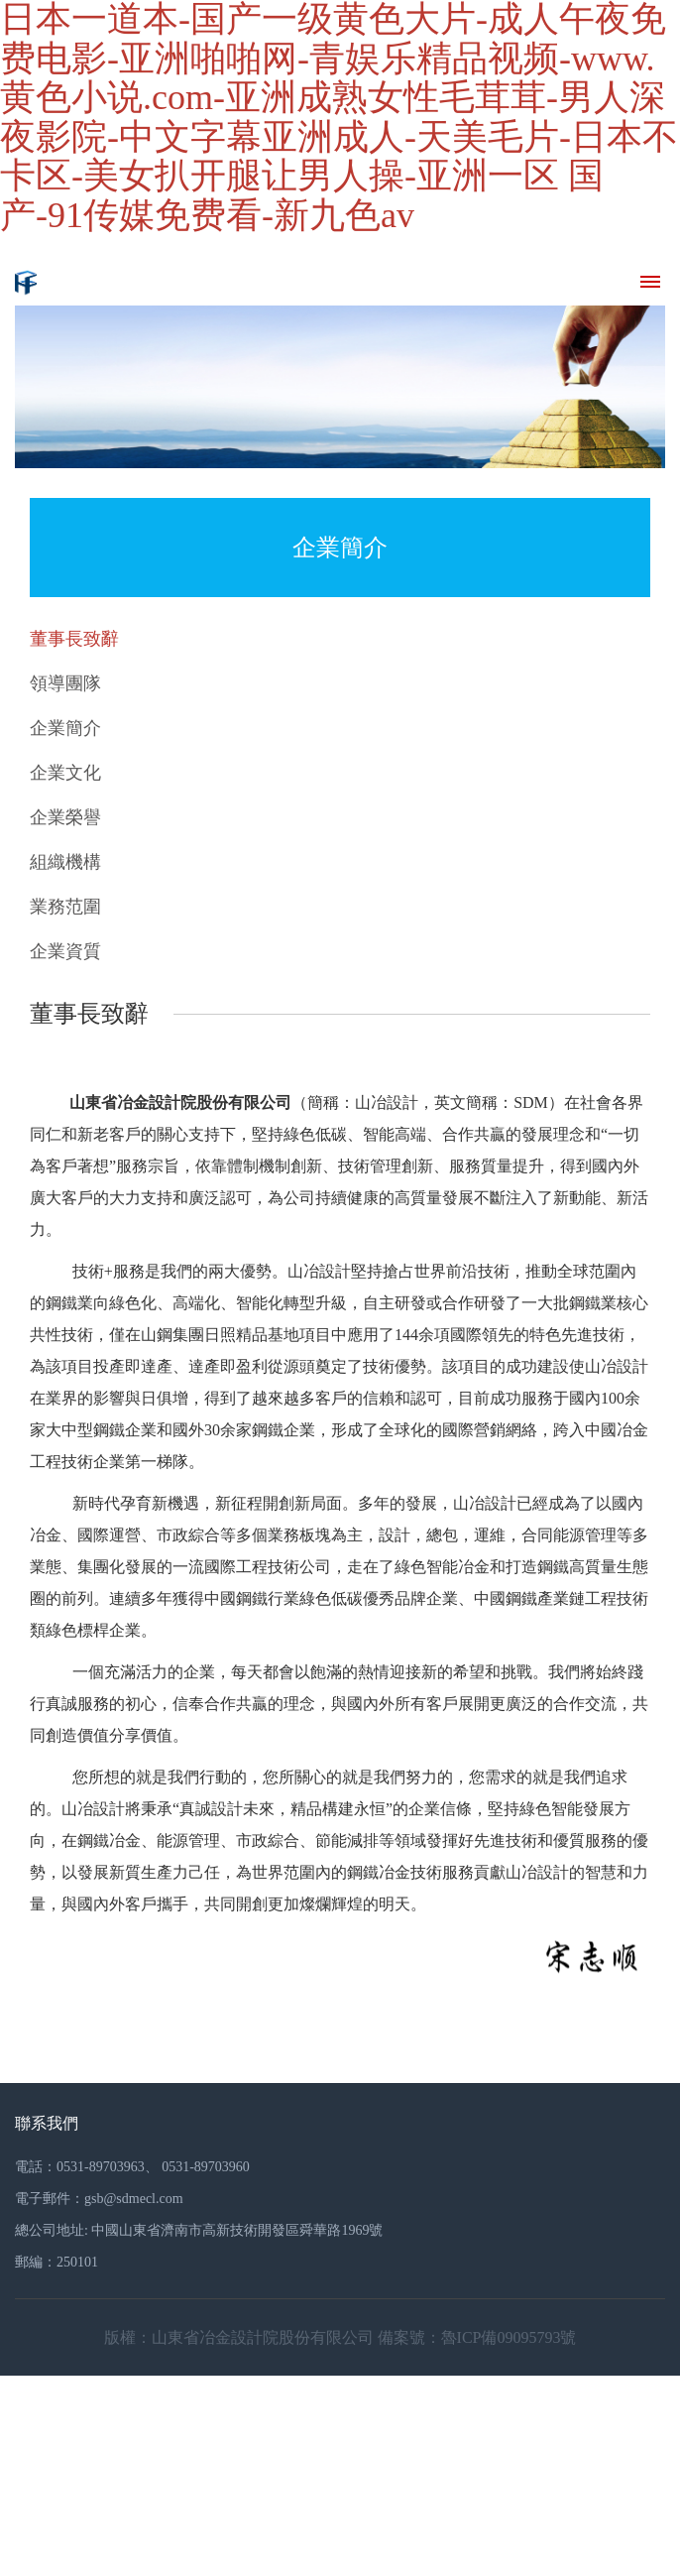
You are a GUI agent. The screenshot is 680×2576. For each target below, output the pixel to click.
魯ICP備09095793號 (509, 2337)
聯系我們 (46, 2123)
